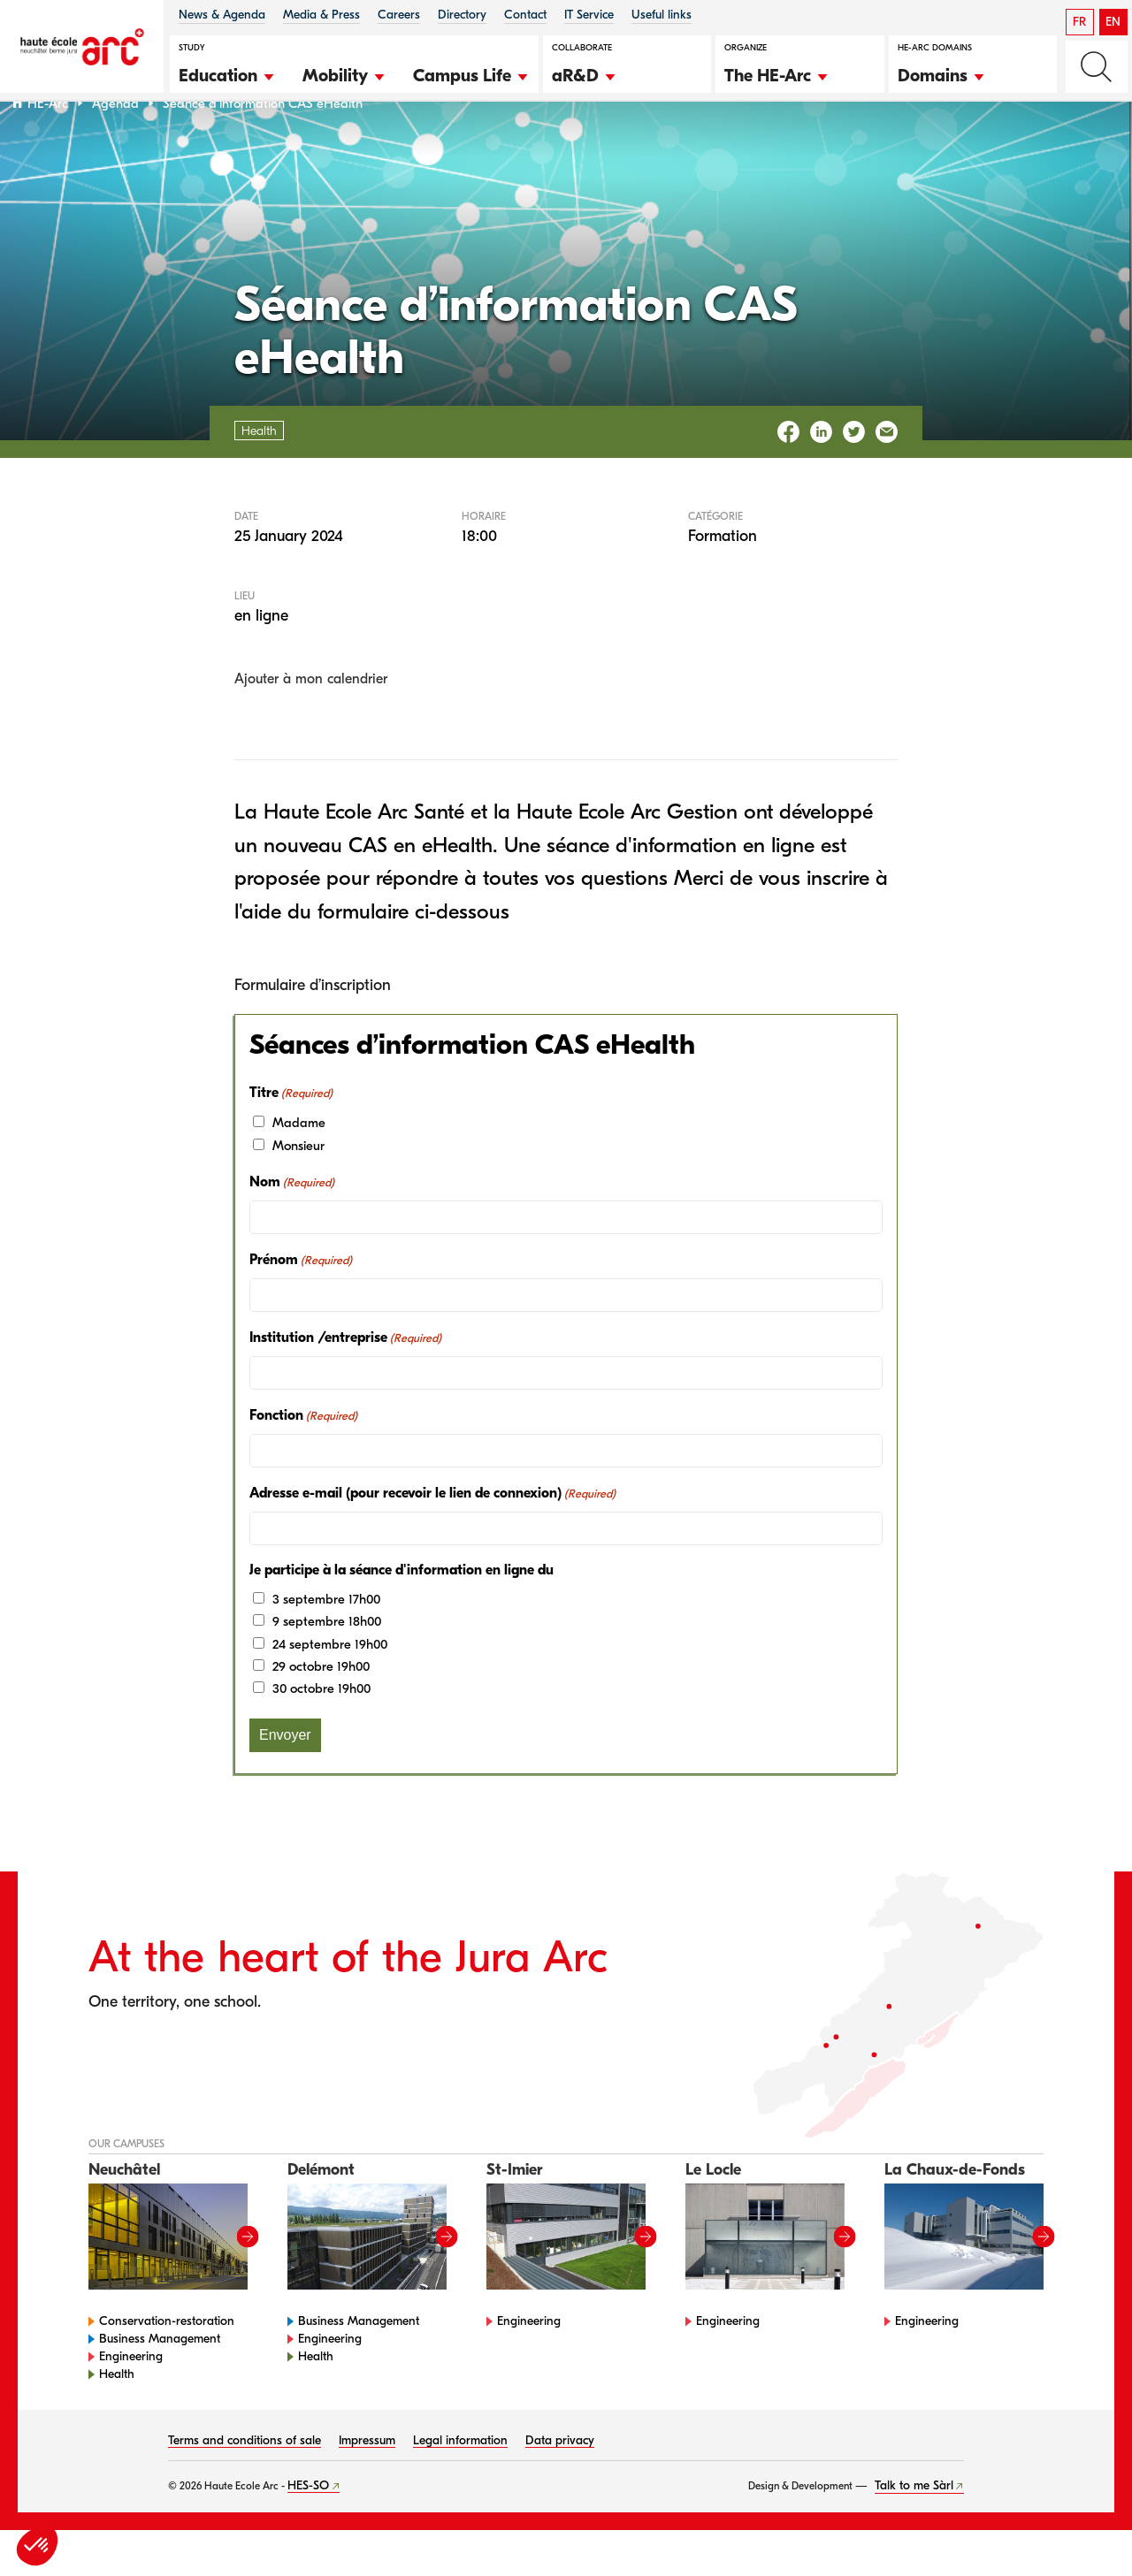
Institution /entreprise (345, 1383)
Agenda (115, 148)
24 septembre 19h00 (329, 1689)
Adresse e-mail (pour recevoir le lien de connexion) (432, 1539)
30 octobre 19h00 (321, 1734)
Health (116, 2419)
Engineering (131, 2402)
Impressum (367, 2486)
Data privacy (559, 2486)
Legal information (460, 2486)
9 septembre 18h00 (326, 1667)
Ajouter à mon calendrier (310, 725)
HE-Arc (47, 148)
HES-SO (308, 2531)
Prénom (300, 1305)
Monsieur (298, 1191)
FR (1079, 21)
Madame (298, 1169)
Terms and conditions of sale (244, 2486)
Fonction (303, 1461)
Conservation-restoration (166, 2366)
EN (1113, 21)
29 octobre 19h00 (321, 1712)
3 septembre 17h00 (326, 1644)
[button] (227, 73)
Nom (291, 1227)
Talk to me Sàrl (914, 2531)
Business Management (159, 2384)
